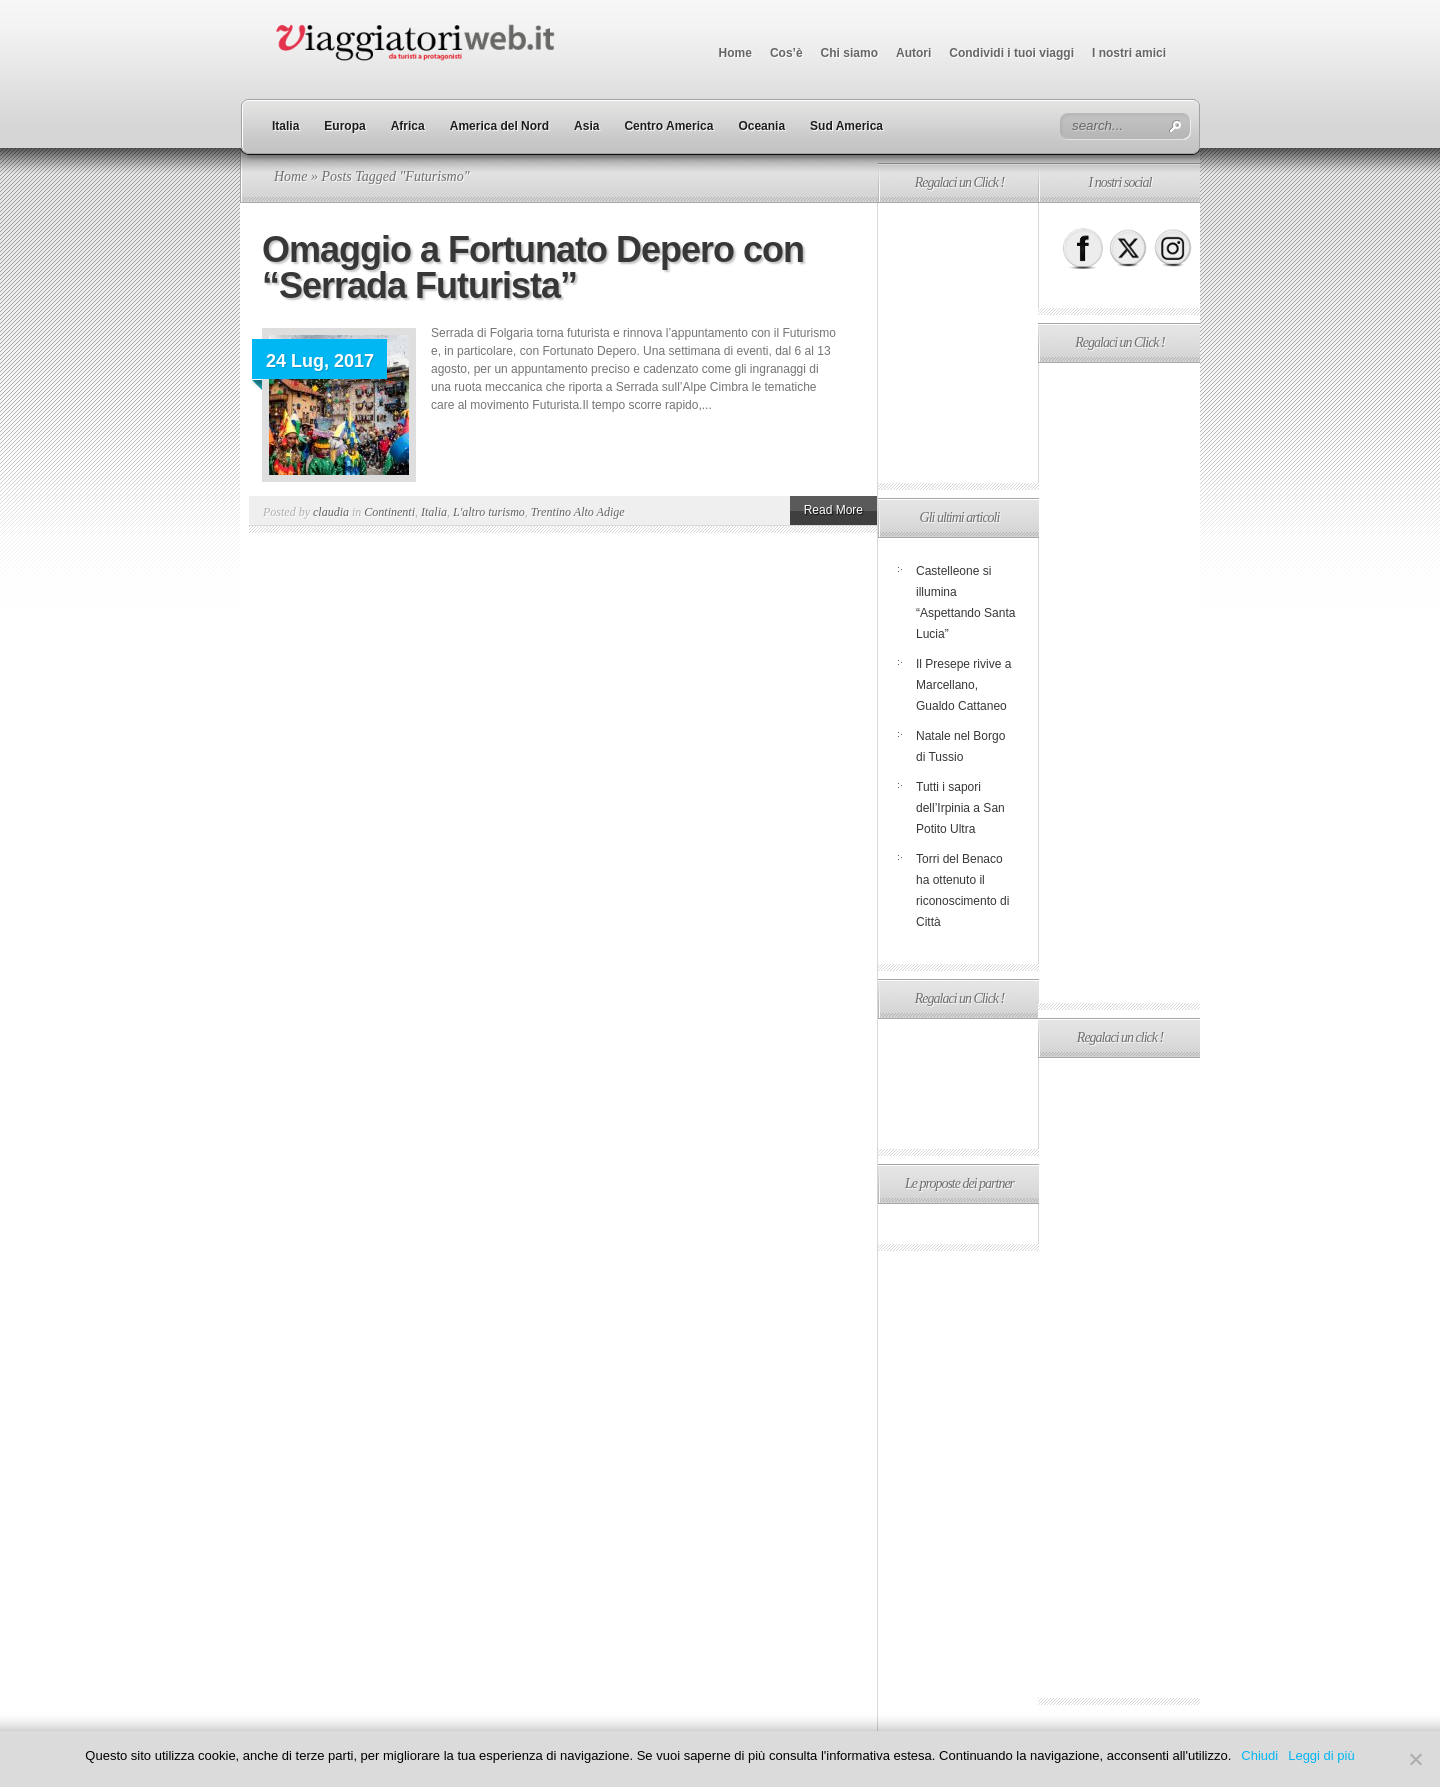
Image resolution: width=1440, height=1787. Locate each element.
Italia (285, 126)
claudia (331, 512)
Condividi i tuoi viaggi (1011, 53)
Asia (586, 126)
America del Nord (499, 126)
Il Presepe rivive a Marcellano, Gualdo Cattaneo (963, 685)
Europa (344, 126)
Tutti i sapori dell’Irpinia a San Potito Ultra (960, 808)
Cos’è (786, 53)
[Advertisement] (958, 343)
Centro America (668, 126)
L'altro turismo (489, 512)
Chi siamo (849, 53)
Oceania (761, 126)
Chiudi (1259, 1755)
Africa (408, 126)
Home (735, 53)
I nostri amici (1129, 53)
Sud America (846, 126)
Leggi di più (1321, 1755)
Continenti (389, 512)
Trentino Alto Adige (578, 512)
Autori (913, 53)
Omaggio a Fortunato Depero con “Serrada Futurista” (533, 267)
